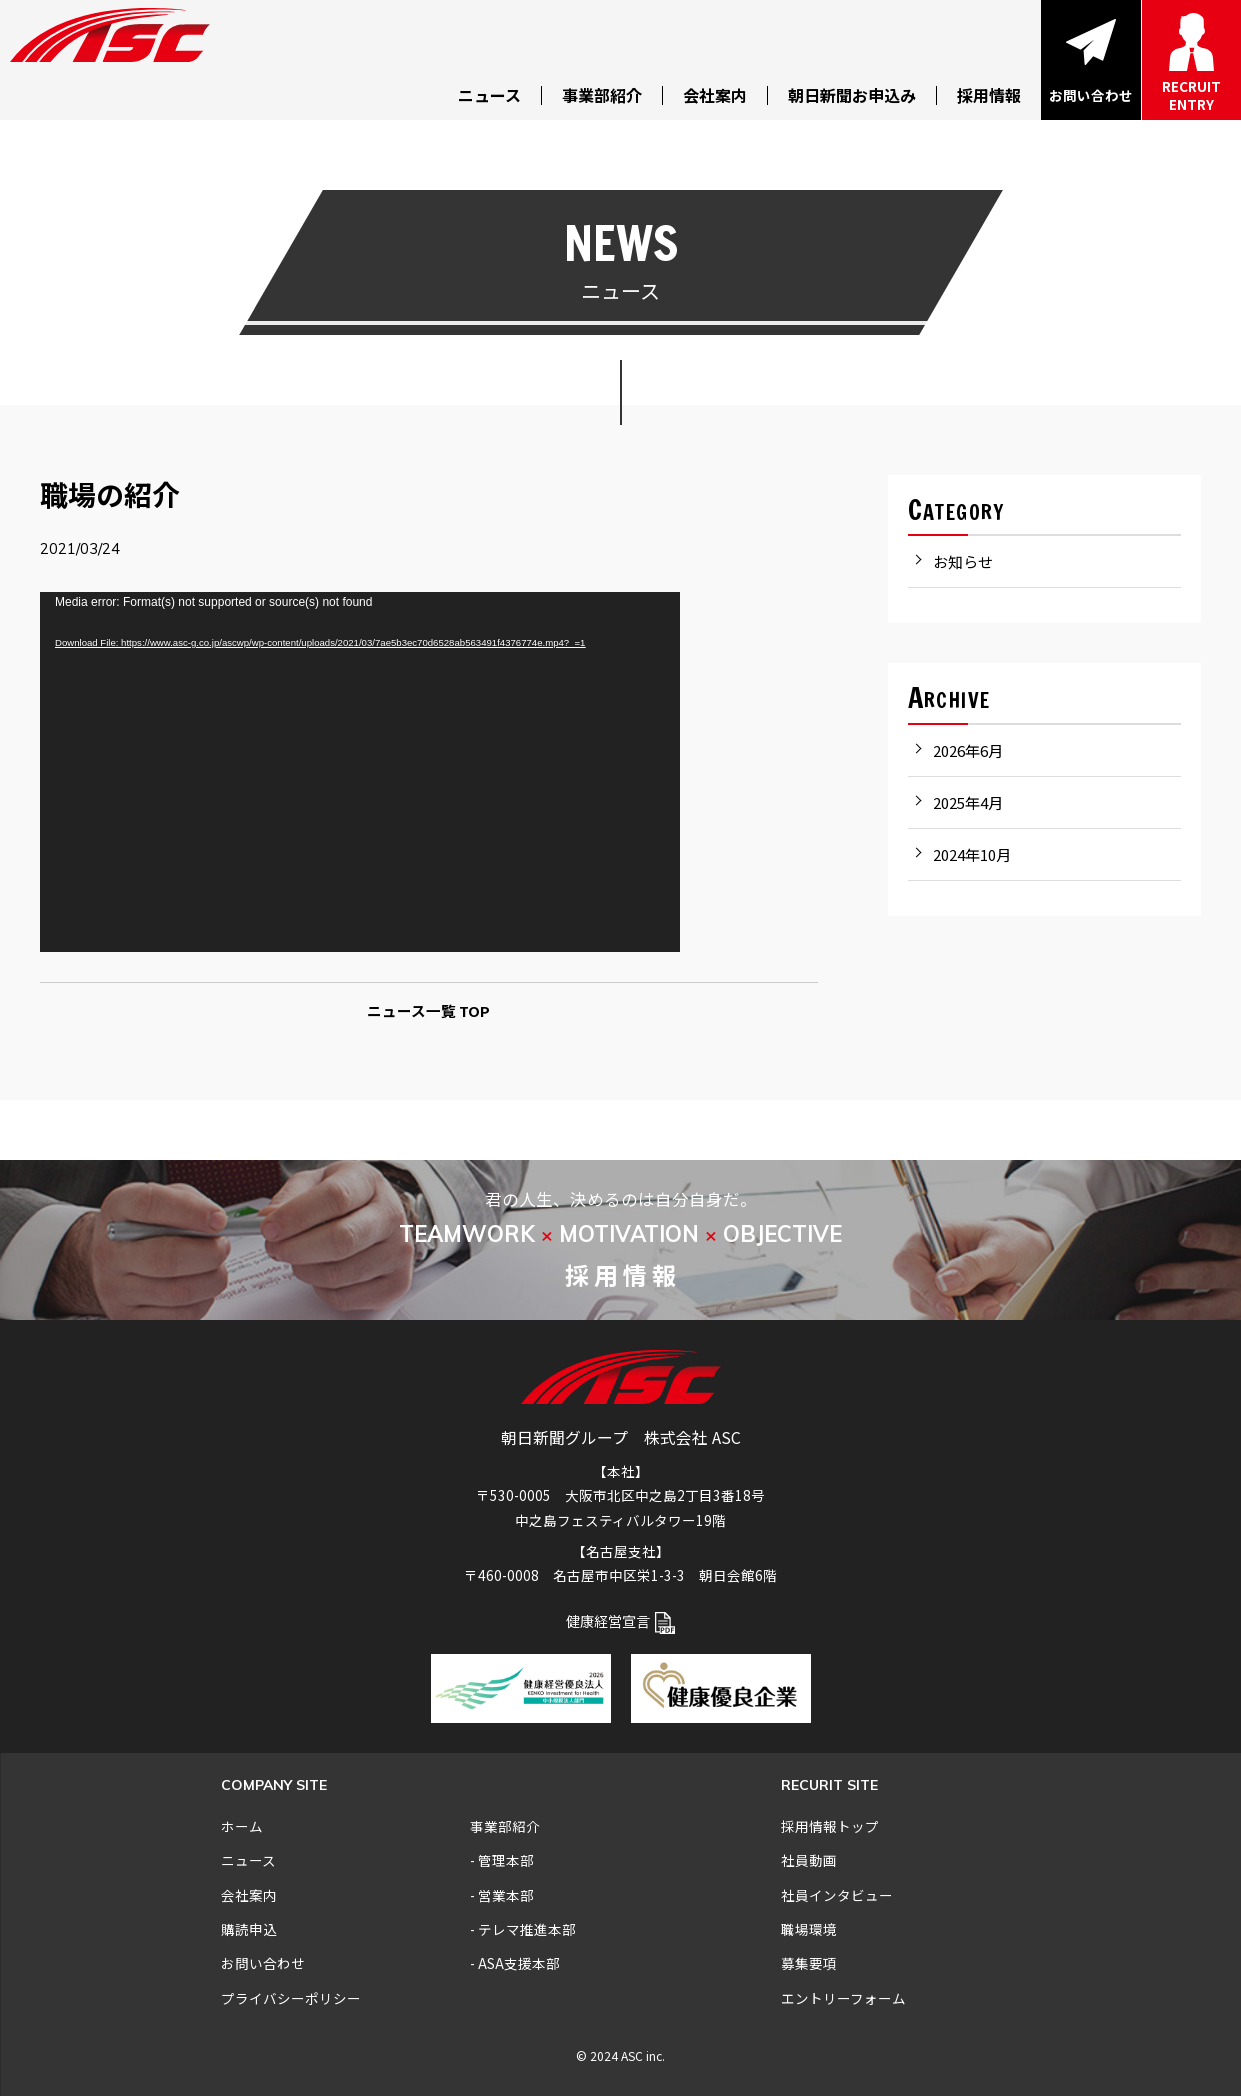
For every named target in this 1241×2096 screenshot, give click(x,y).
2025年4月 (968, 802)
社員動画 (809, 1860)
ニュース (248, 1860)
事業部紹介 (505, 1826)
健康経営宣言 (621, 1620)
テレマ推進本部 (527, 1929)
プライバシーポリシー (291, 1998)
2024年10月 (972, 854)
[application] (360, 772)
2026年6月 (968, 750)
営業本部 (506, 1895)
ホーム (242, 1826)
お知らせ (963, 561)
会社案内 (249, 1895)
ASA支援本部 (519, 1963)
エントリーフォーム (843, 1998)
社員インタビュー (837, 1895)
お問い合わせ (263, 1963)
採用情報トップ (830, 1826)
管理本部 (506, 1860)
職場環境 (809, 1929)
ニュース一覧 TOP (428, 1010)
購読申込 (249, 1929)
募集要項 (809, 1963)
